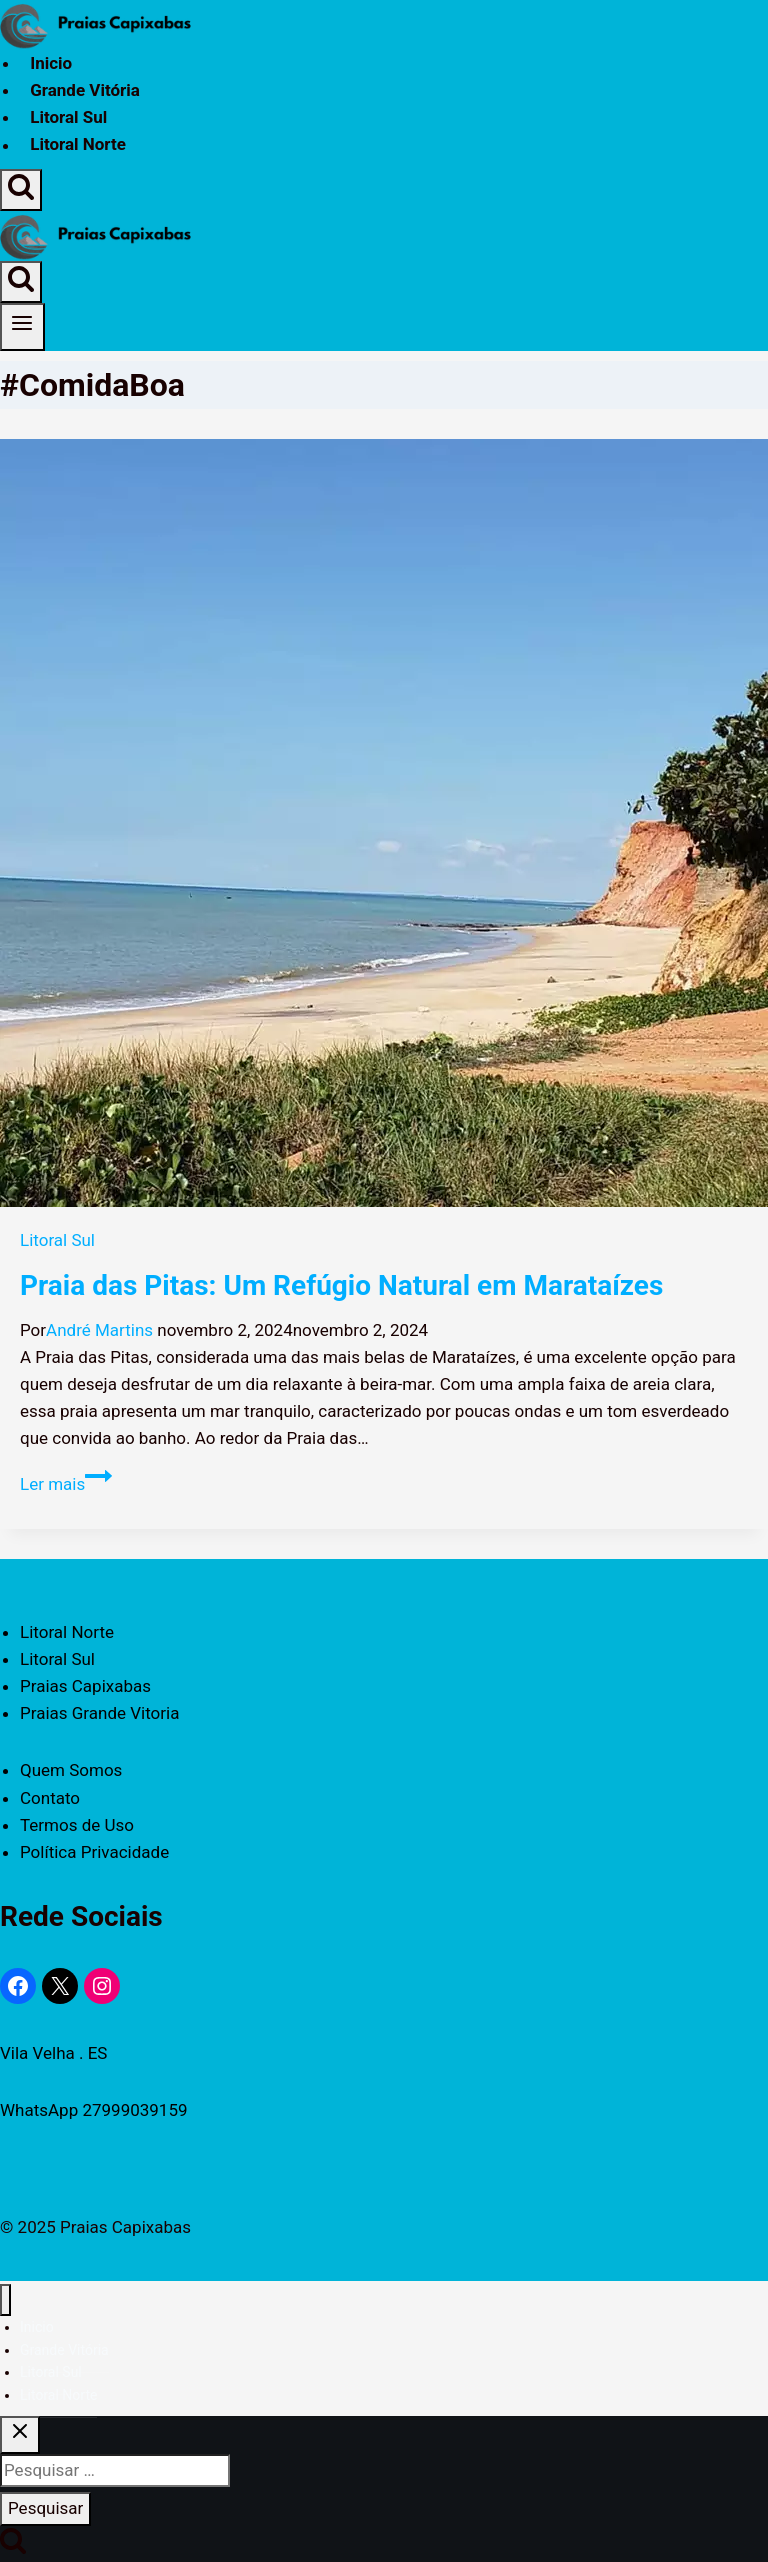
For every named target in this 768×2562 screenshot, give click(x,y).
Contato (50, 1798)
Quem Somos (71, 1770)
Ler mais (66, 1484)
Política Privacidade (94, 1852)
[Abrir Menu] (22, 327)
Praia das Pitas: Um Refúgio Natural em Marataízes (341, 1285)
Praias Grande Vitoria (99, 1713)
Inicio (51, 63)
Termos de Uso (77, 1825)
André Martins (99, 1330)
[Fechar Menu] (5, 2300)
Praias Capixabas (85, 1686)
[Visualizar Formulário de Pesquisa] (21, 190)
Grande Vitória (85, 90)
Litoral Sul (68, 117)
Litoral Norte (78, 145)
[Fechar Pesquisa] (20, 2435)
